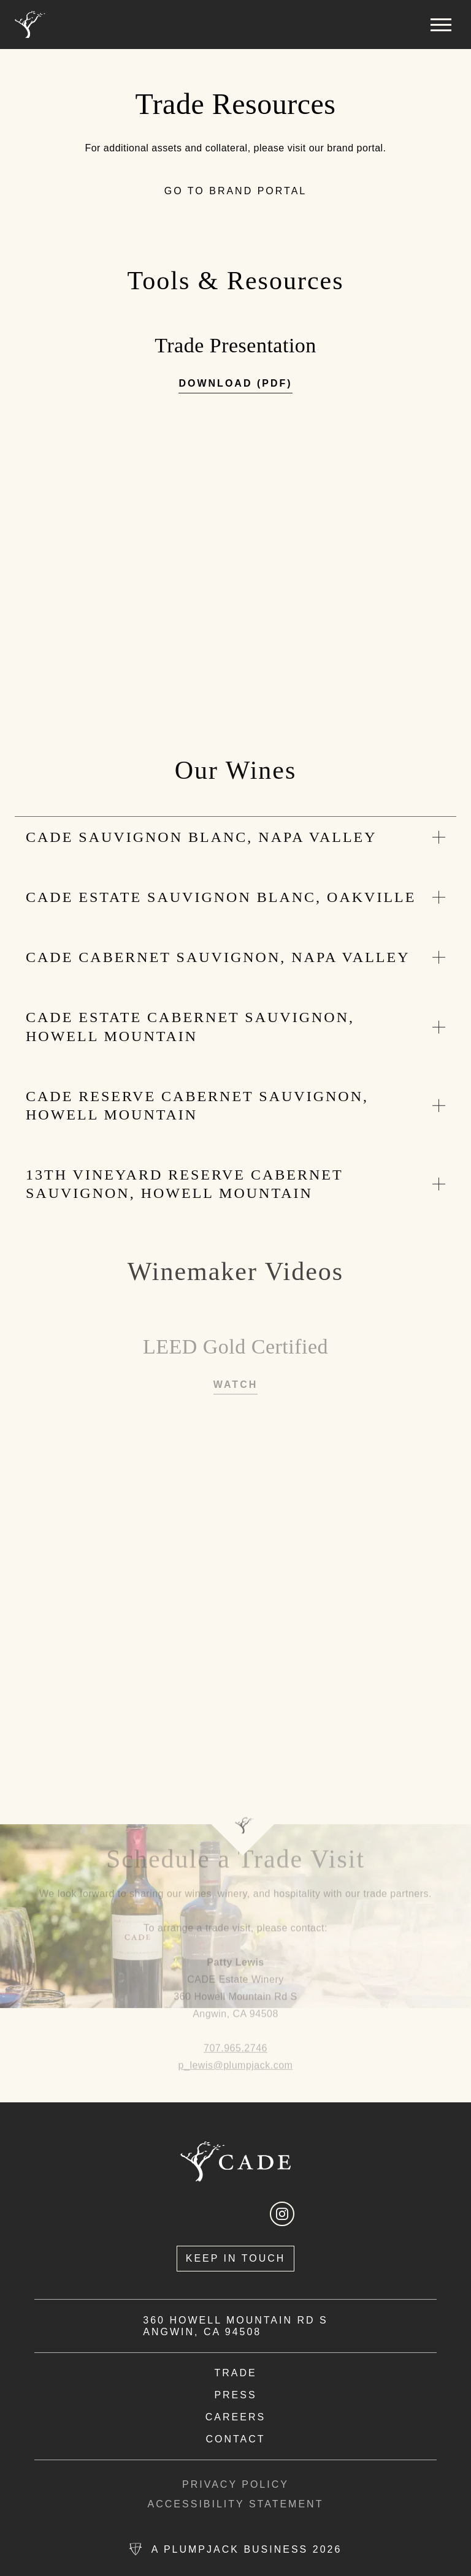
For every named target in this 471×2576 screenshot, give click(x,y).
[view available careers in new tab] (235, 2417)
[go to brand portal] (235, 192)
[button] (441, 24)
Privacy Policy (235, 2485)
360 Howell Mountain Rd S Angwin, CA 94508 (235, 2326)
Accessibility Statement (236, 2504)
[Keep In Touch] (236, 2258)
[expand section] (235, 839)
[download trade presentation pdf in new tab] (235, 386)
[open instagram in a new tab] (282, 2214)
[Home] (30, 25)
